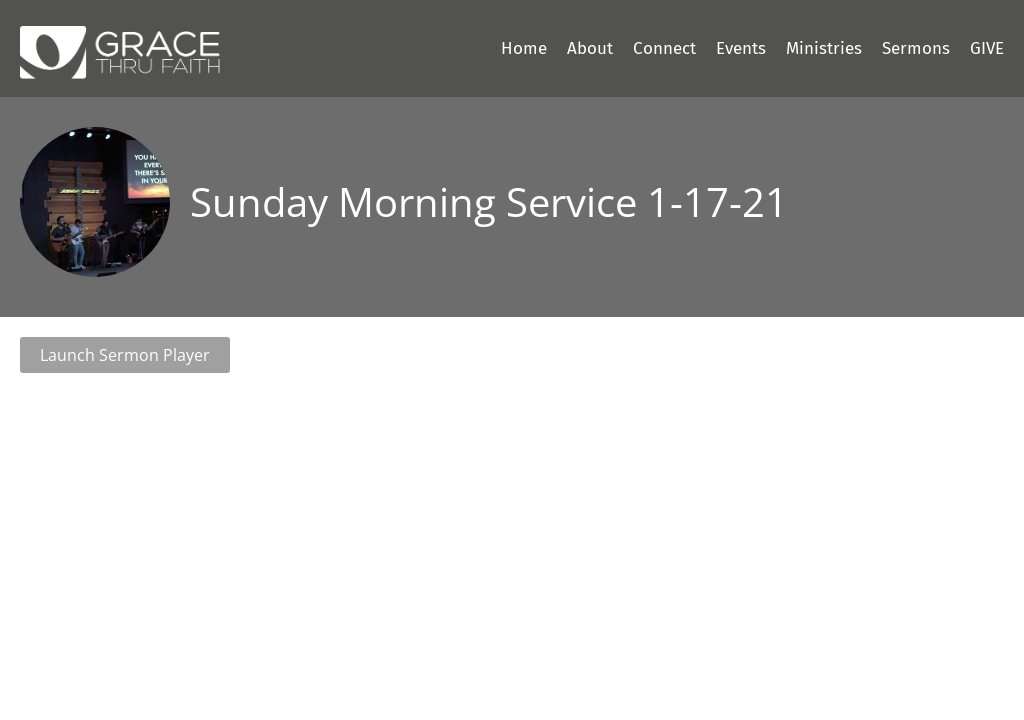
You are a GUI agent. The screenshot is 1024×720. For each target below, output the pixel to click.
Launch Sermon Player (125, 355)
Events (741, 48)
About (590, 48)
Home (524, 48)
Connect (664, 48)
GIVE (987, 48)
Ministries (824, 48)
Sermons (916, 48)
